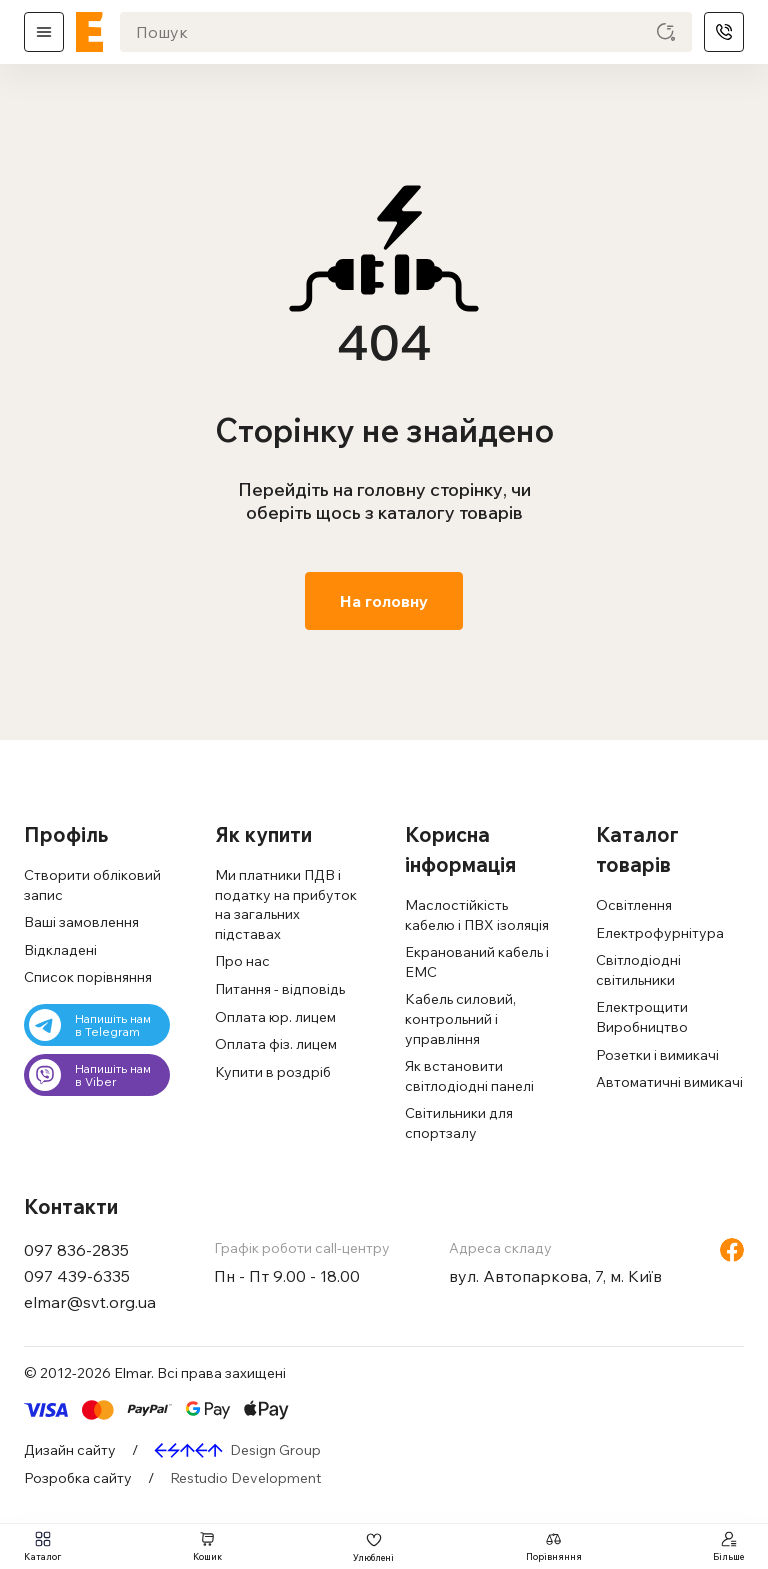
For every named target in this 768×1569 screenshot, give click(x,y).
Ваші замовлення (81, 922)
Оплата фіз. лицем (276, 1044)
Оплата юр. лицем (275, 1017)
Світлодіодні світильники (638, 970)
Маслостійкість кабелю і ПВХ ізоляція (477, 915)
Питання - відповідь (280, 989)
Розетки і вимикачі (657, 1055)
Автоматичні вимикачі (669, 1082)
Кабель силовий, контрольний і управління (460, 1018)
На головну (384, 601)
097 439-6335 (77, 1276)
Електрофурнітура (660, 933)
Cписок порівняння (88, 977)
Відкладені (60, 950)
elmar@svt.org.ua (90, 1302)
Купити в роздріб (273, 1072)
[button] (98, 835)
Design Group (275, 1450)
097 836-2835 (76, 1250)
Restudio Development (245, 1478)
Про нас (242, 961)
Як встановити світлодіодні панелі (469, 1076)
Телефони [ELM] (724, 32)
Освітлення (634, 905)
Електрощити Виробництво (642, 1017)
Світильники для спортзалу (459, 1123)
